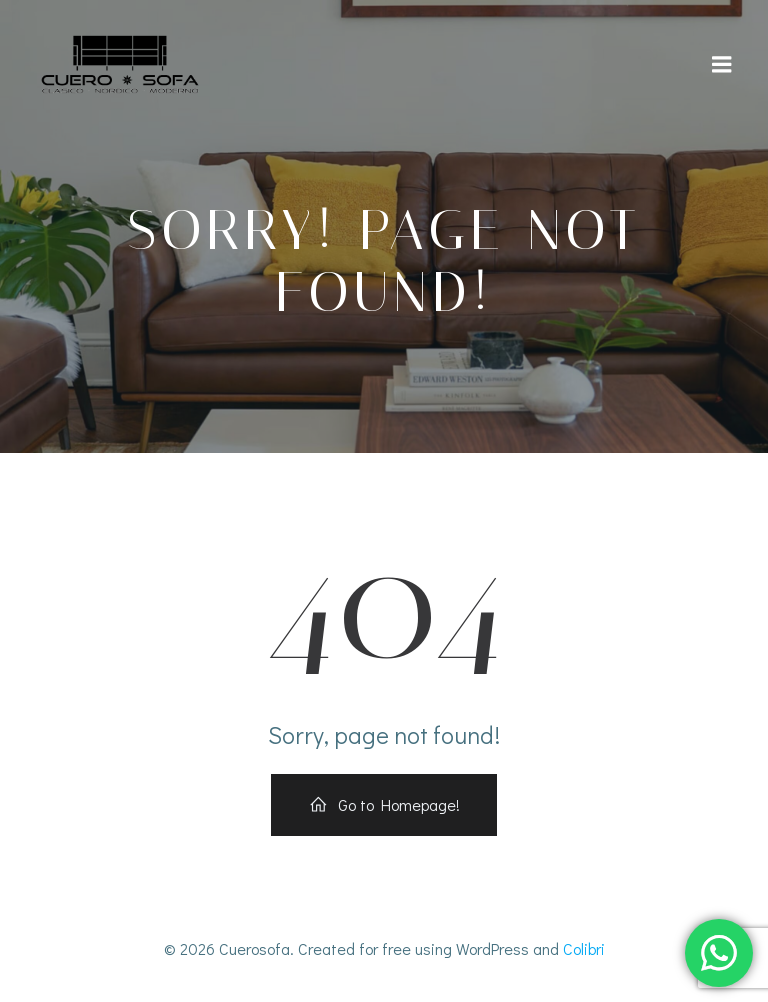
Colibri (584, 948)
